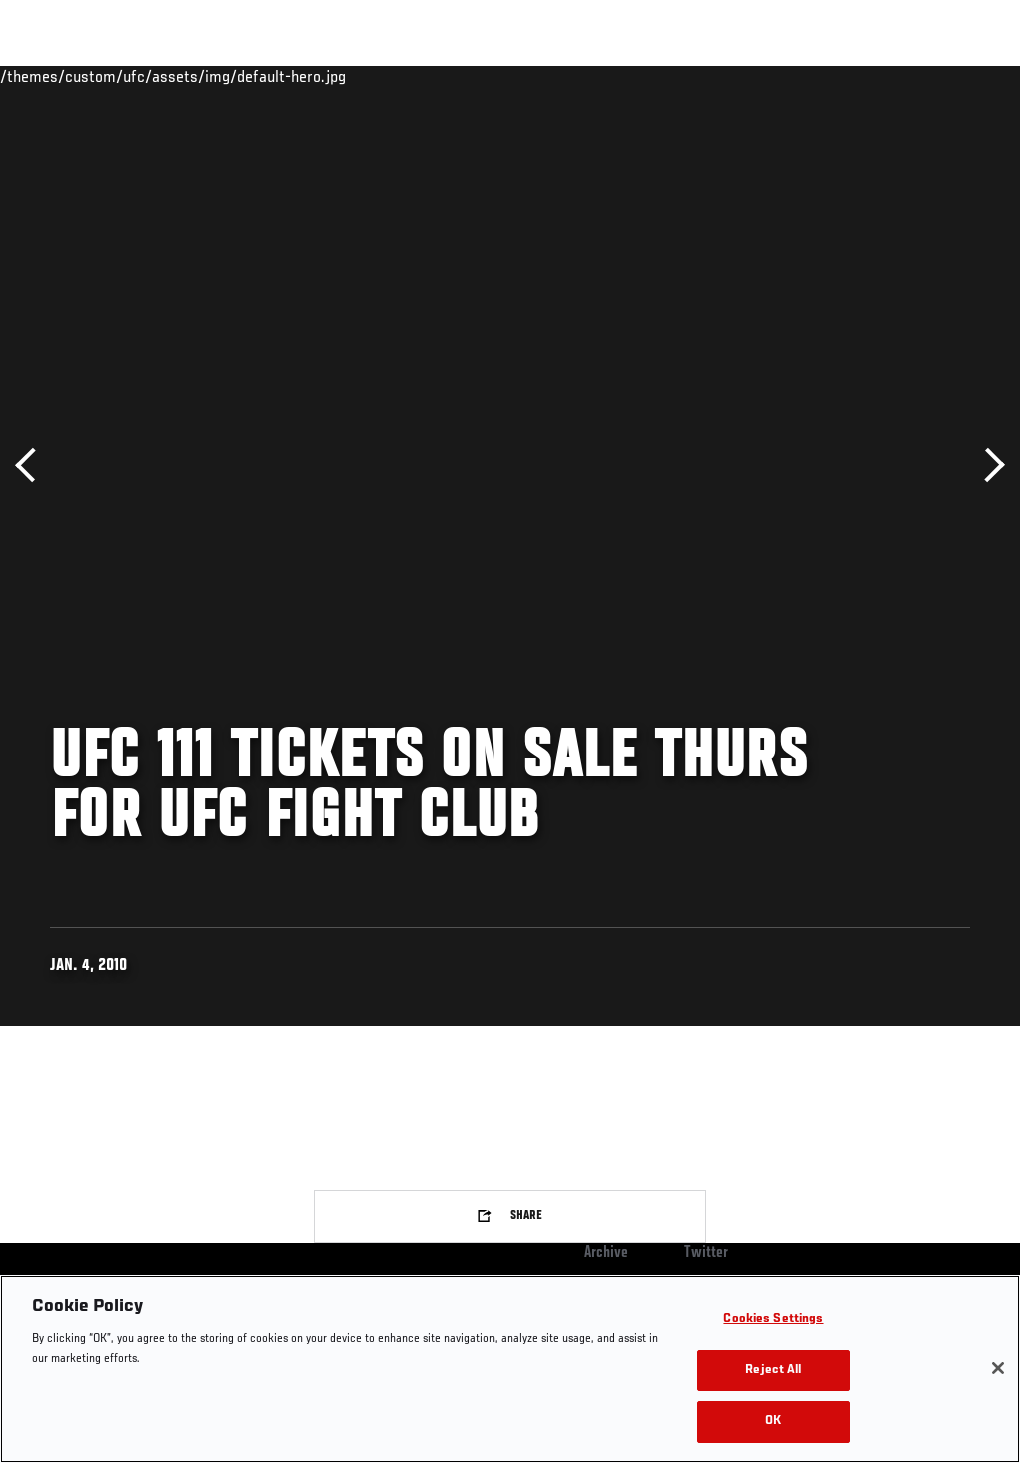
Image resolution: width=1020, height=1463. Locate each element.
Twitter (706, 1253)
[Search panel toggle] (955, 76)
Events (54, 76)
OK (773, 1421)
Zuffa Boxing (811, 76)
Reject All (773, 1370)
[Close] (998, 1368)
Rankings (139, 76)
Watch (715, 76)
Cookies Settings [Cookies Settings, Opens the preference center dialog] (773, 1319)
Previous (32, 465)
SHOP (900, 76)
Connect (634, 76)
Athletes (228, 76)
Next (987, 465)
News (306, 76)
